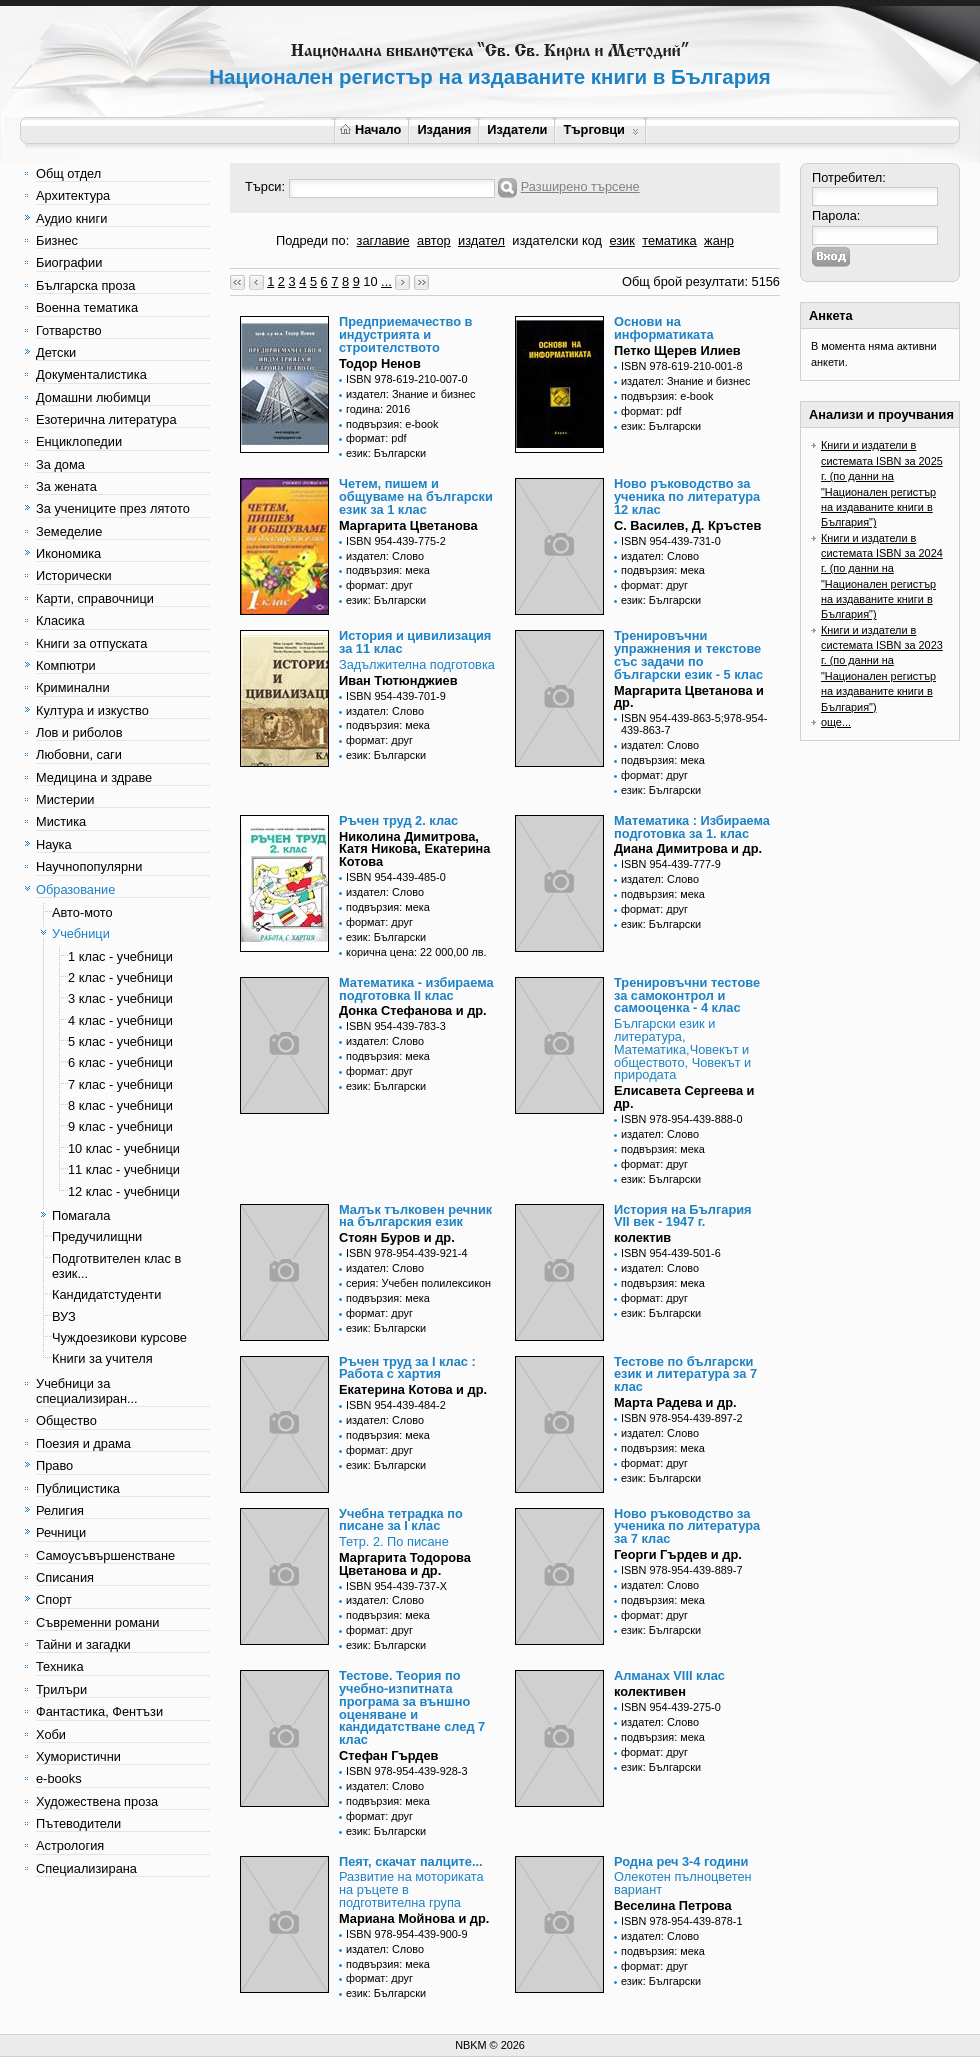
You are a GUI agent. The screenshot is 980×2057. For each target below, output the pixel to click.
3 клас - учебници (120, 998)
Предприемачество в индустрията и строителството (405, 334)
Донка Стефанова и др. (413, 1010)
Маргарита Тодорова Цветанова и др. (405, 1564)
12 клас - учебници (124, 1191)
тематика (669, 240)
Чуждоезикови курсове (119, 1337)
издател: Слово (385, 556)
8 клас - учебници (120, 1105)
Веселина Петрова (673, 1905)
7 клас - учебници (120, 1084)
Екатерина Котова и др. (413, 1389)
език (621, 240)
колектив (642, 1237)
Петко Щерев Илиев (677, 350)
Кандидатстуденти (106, 1294)
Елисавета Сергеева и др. (684, 1097)
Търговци (600, 129)
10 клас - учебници (124, 1148)
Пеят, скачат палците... (411, 1861)
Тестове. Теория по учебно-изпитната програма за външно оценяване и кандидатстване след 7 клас (412, 1707)
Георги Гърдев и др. (678, 1554)
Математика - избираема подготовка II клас (416, 989)
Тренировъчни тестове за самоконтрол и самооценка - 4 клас (687, 995)
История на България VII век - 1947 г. (683, 1216)
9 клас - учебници (120, 1126)
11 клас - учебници (124, 1169)
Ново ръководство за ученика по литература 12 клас (687, 496)
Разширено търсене (580, 186)
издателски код (557, 240)
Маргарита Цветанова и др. (689, 697)
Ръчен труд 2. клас (398, 820)
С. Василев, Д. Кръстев (687, 525)
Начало (370, 129)
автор (434, 240)
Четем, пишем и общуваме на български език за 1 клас (416, 496)
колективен (650, 1691)
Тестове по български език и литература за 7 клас (685, 1374)
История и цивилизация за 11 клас (415, 642)
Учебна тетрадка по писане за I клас (401, 1520)
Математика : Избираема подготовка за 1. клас (692, 827)
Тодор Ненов (380, 363)
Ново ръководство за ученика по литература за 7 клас (687, 1526)
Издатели (517, 129)
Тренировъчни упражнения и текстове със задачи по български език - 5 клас (688, 654)
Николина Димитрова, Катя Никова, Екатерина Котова (414, 849)
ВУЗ (64, 1316)
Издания (444, 129)
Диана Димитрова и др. (688, 848)
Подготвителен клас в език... (116, 1266)
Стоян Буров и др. (397, 1237)
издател (481, 240)
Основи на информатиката (664, 328)
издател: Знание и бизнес (411, 394)
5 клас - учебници (120, 1041)
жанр (719, 240)
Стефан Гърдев (388, 1755)
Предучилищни (97, 1236)
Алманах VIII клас (669, 1675)
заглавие (383, 240)
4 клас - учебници (120, 1020)
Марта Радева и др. (675, 1402)
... (386, 281)
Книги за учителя (102, 1358)
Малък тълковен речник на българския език (415, 1216)
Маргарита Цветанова (408, 525)
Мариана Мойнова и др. (414, 1918)
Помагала (81, 1215)
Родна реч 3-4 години (681, 1861)
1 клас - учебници (120, 956)
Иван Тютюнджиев (398, 680)
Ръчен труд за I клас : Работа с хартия (407, 1368)
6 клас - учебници (120, 1062)
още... (836, 722)
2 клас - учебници (120, 977)
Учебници (81, 933)
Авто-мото (82, 912)
